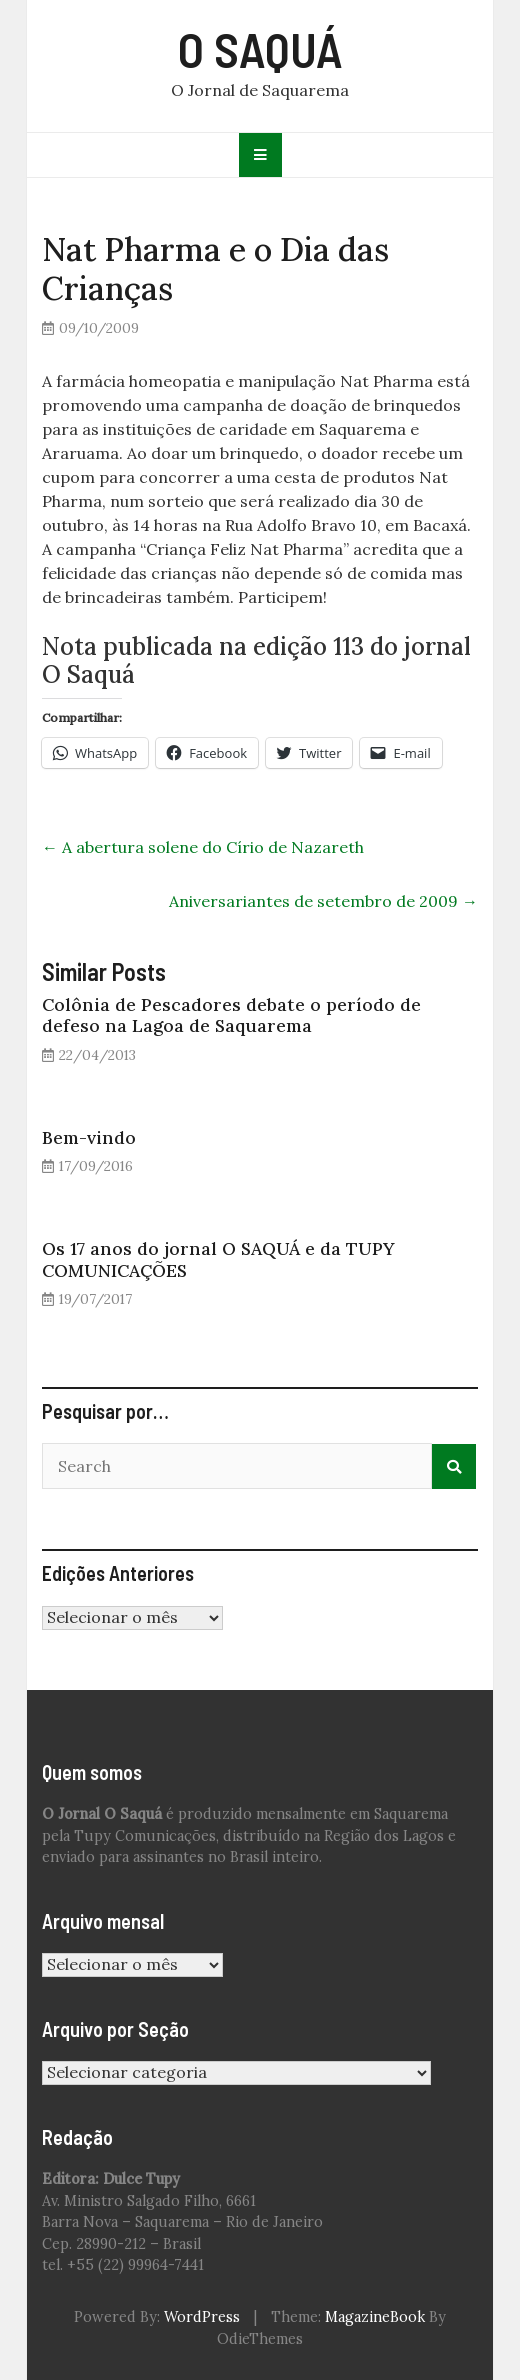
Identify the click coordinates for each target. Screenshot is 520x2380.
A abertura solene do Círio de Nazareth (203, 847)
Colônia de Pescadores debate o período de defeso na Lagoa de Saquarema (231, 1015)
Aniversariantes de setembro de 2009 (323, 901)
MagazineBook (375, 2317)
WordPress (202, 2317)
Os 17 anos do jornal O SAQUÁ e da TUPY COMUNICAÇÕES (218, 1259)
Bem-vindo (89, 1137)
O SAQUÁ (260, 49)
